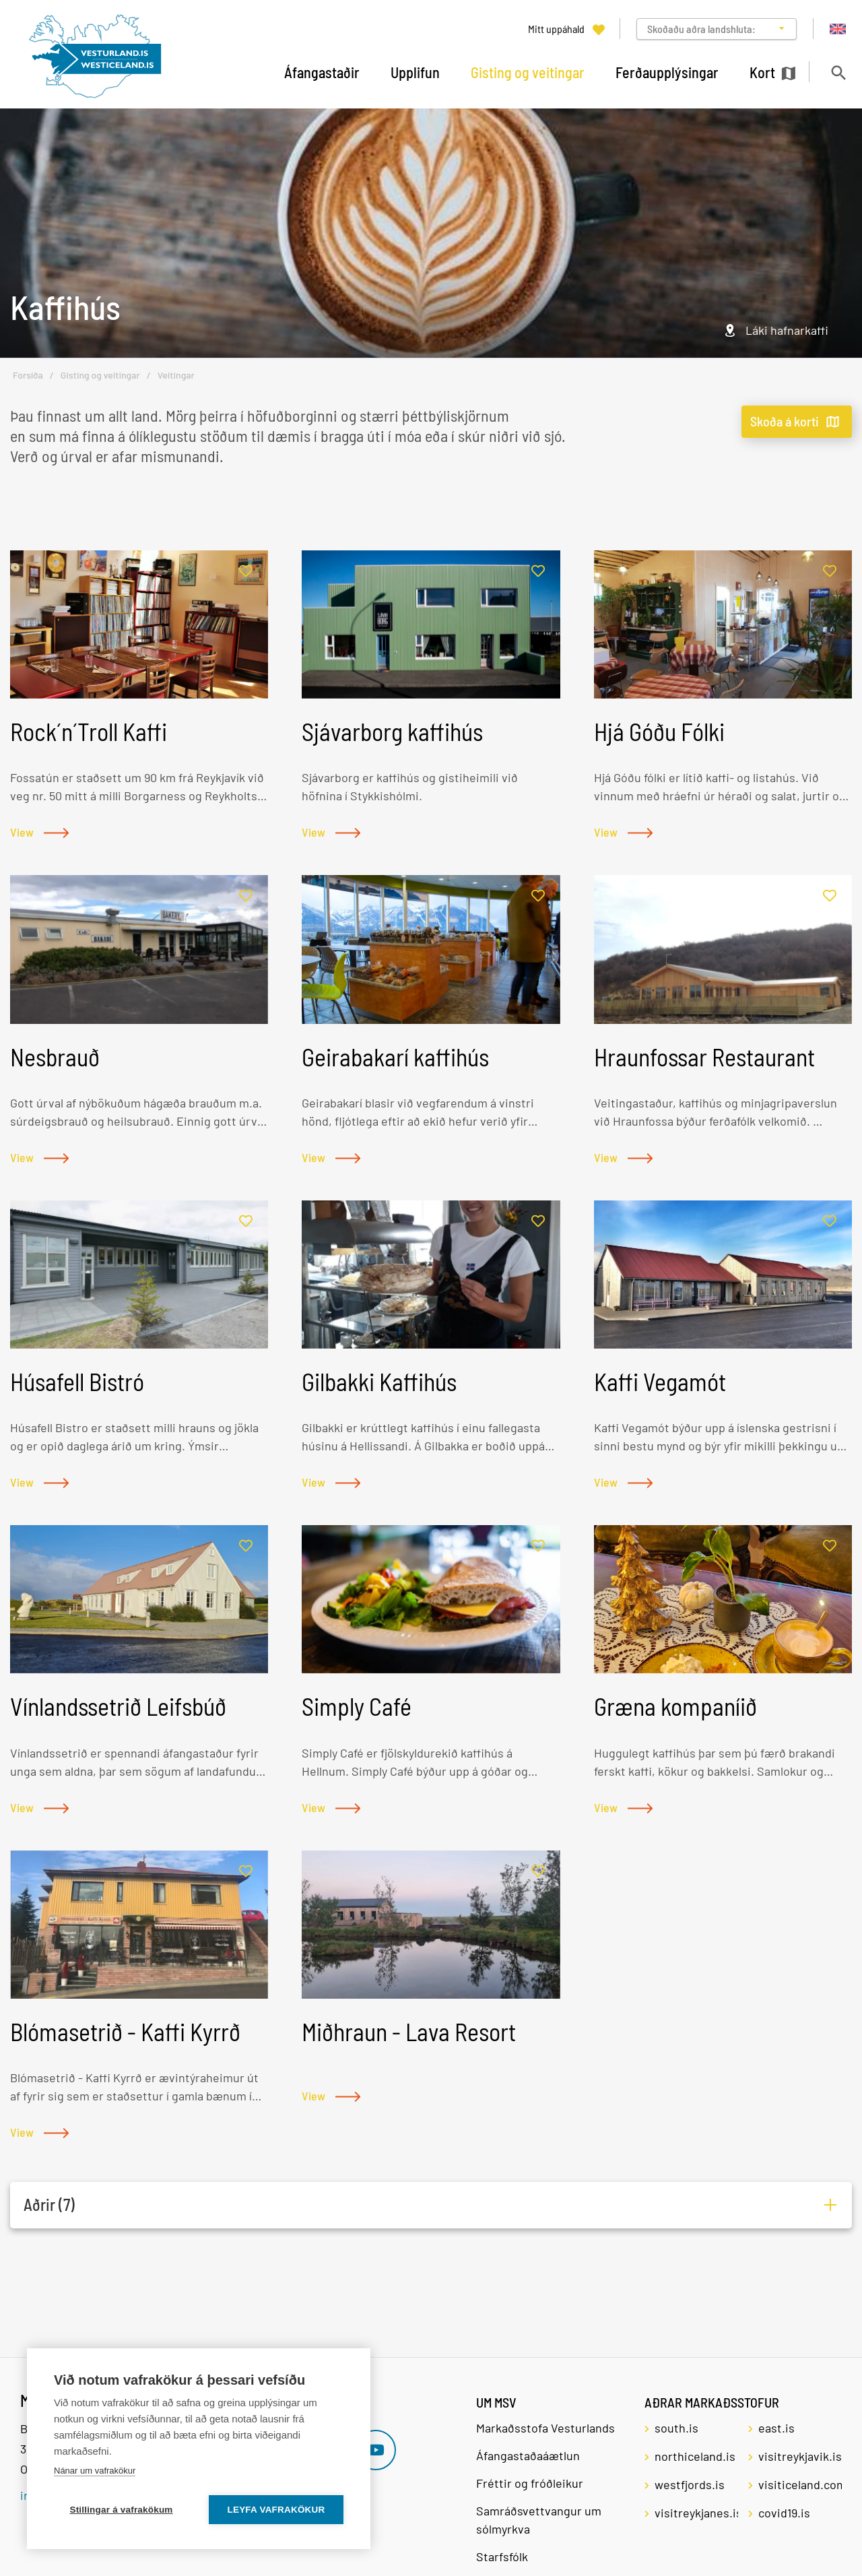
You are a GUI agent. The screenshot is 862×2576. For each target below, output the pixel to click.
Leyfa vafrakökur (276, 2510)
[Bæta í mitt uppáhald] (246, 571)
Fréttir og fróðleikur (529, 2483)
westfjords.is (690, 2484)
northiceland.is (695, 2456)
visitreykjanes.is (696, 2512)
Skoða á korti (784, 421)
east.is (776, 2427)
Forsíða (28, 375)
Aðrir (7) (49, 2204)
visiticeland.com (800, 2484)
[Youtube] (376, 2450)
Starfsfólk (502, 2556)
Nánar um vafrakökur (94, 2471)
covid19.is (784, 2512)
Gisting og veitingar (100, 375)
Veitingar (176, 375)
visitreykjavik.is (800, 2456)
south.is (676, 2427)
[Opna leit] (838, 72)
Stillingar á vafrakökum (120, 2510)
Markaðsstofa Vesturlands (545, 2427)
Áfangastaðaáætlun (528, 2455)
